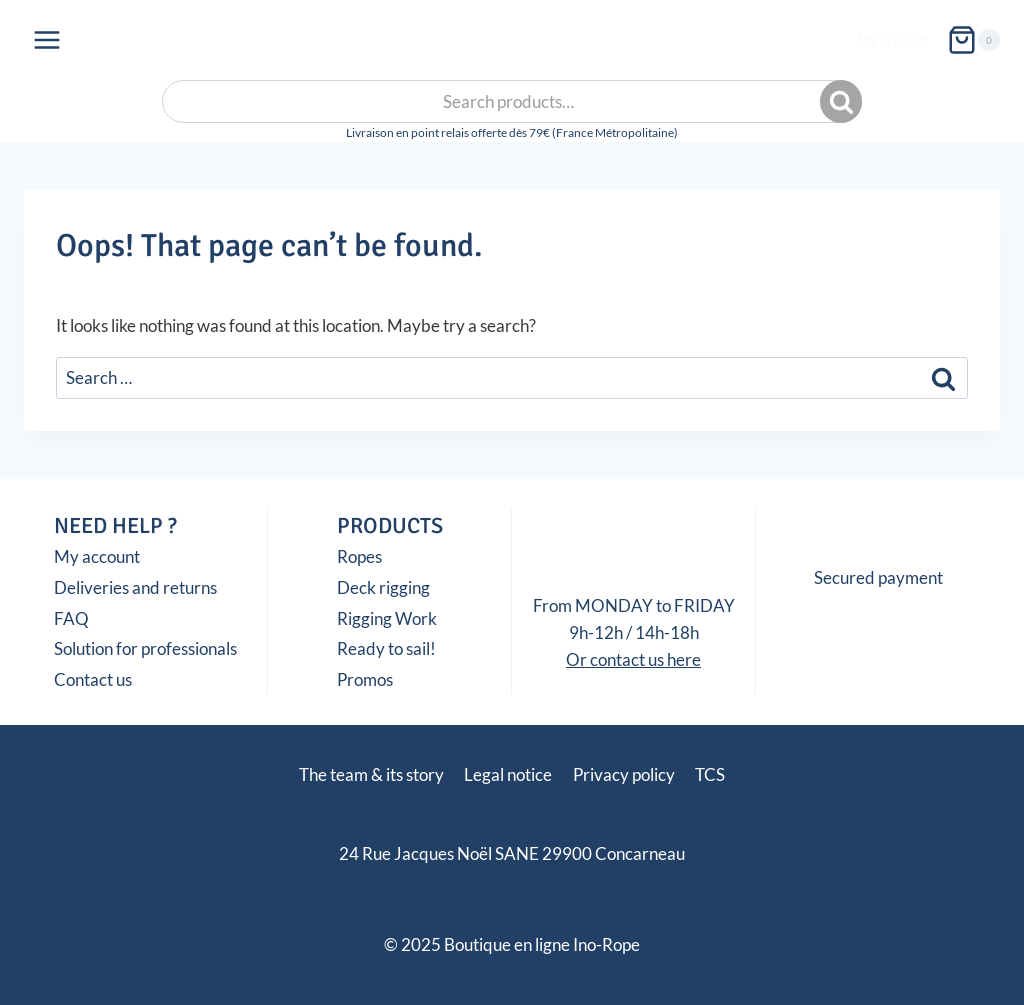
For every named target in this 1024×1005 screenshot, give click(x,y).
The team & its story (371, 774)
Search (843, 102)
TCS (710, 774)
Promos (365, 679)
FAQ (71, 618)
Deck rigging (383, 587)
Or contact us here (633, 659)
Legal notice (508, 774)
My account (893, 39)
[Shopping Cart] (973, 40)
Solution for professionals (145, 648)
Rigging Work (387, 618)
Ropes (359, 556)
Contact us (93, 679)
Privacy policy (624, 774)
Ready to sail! (386, 648)
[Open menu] (47, 39)
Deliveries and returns (135, 587)
